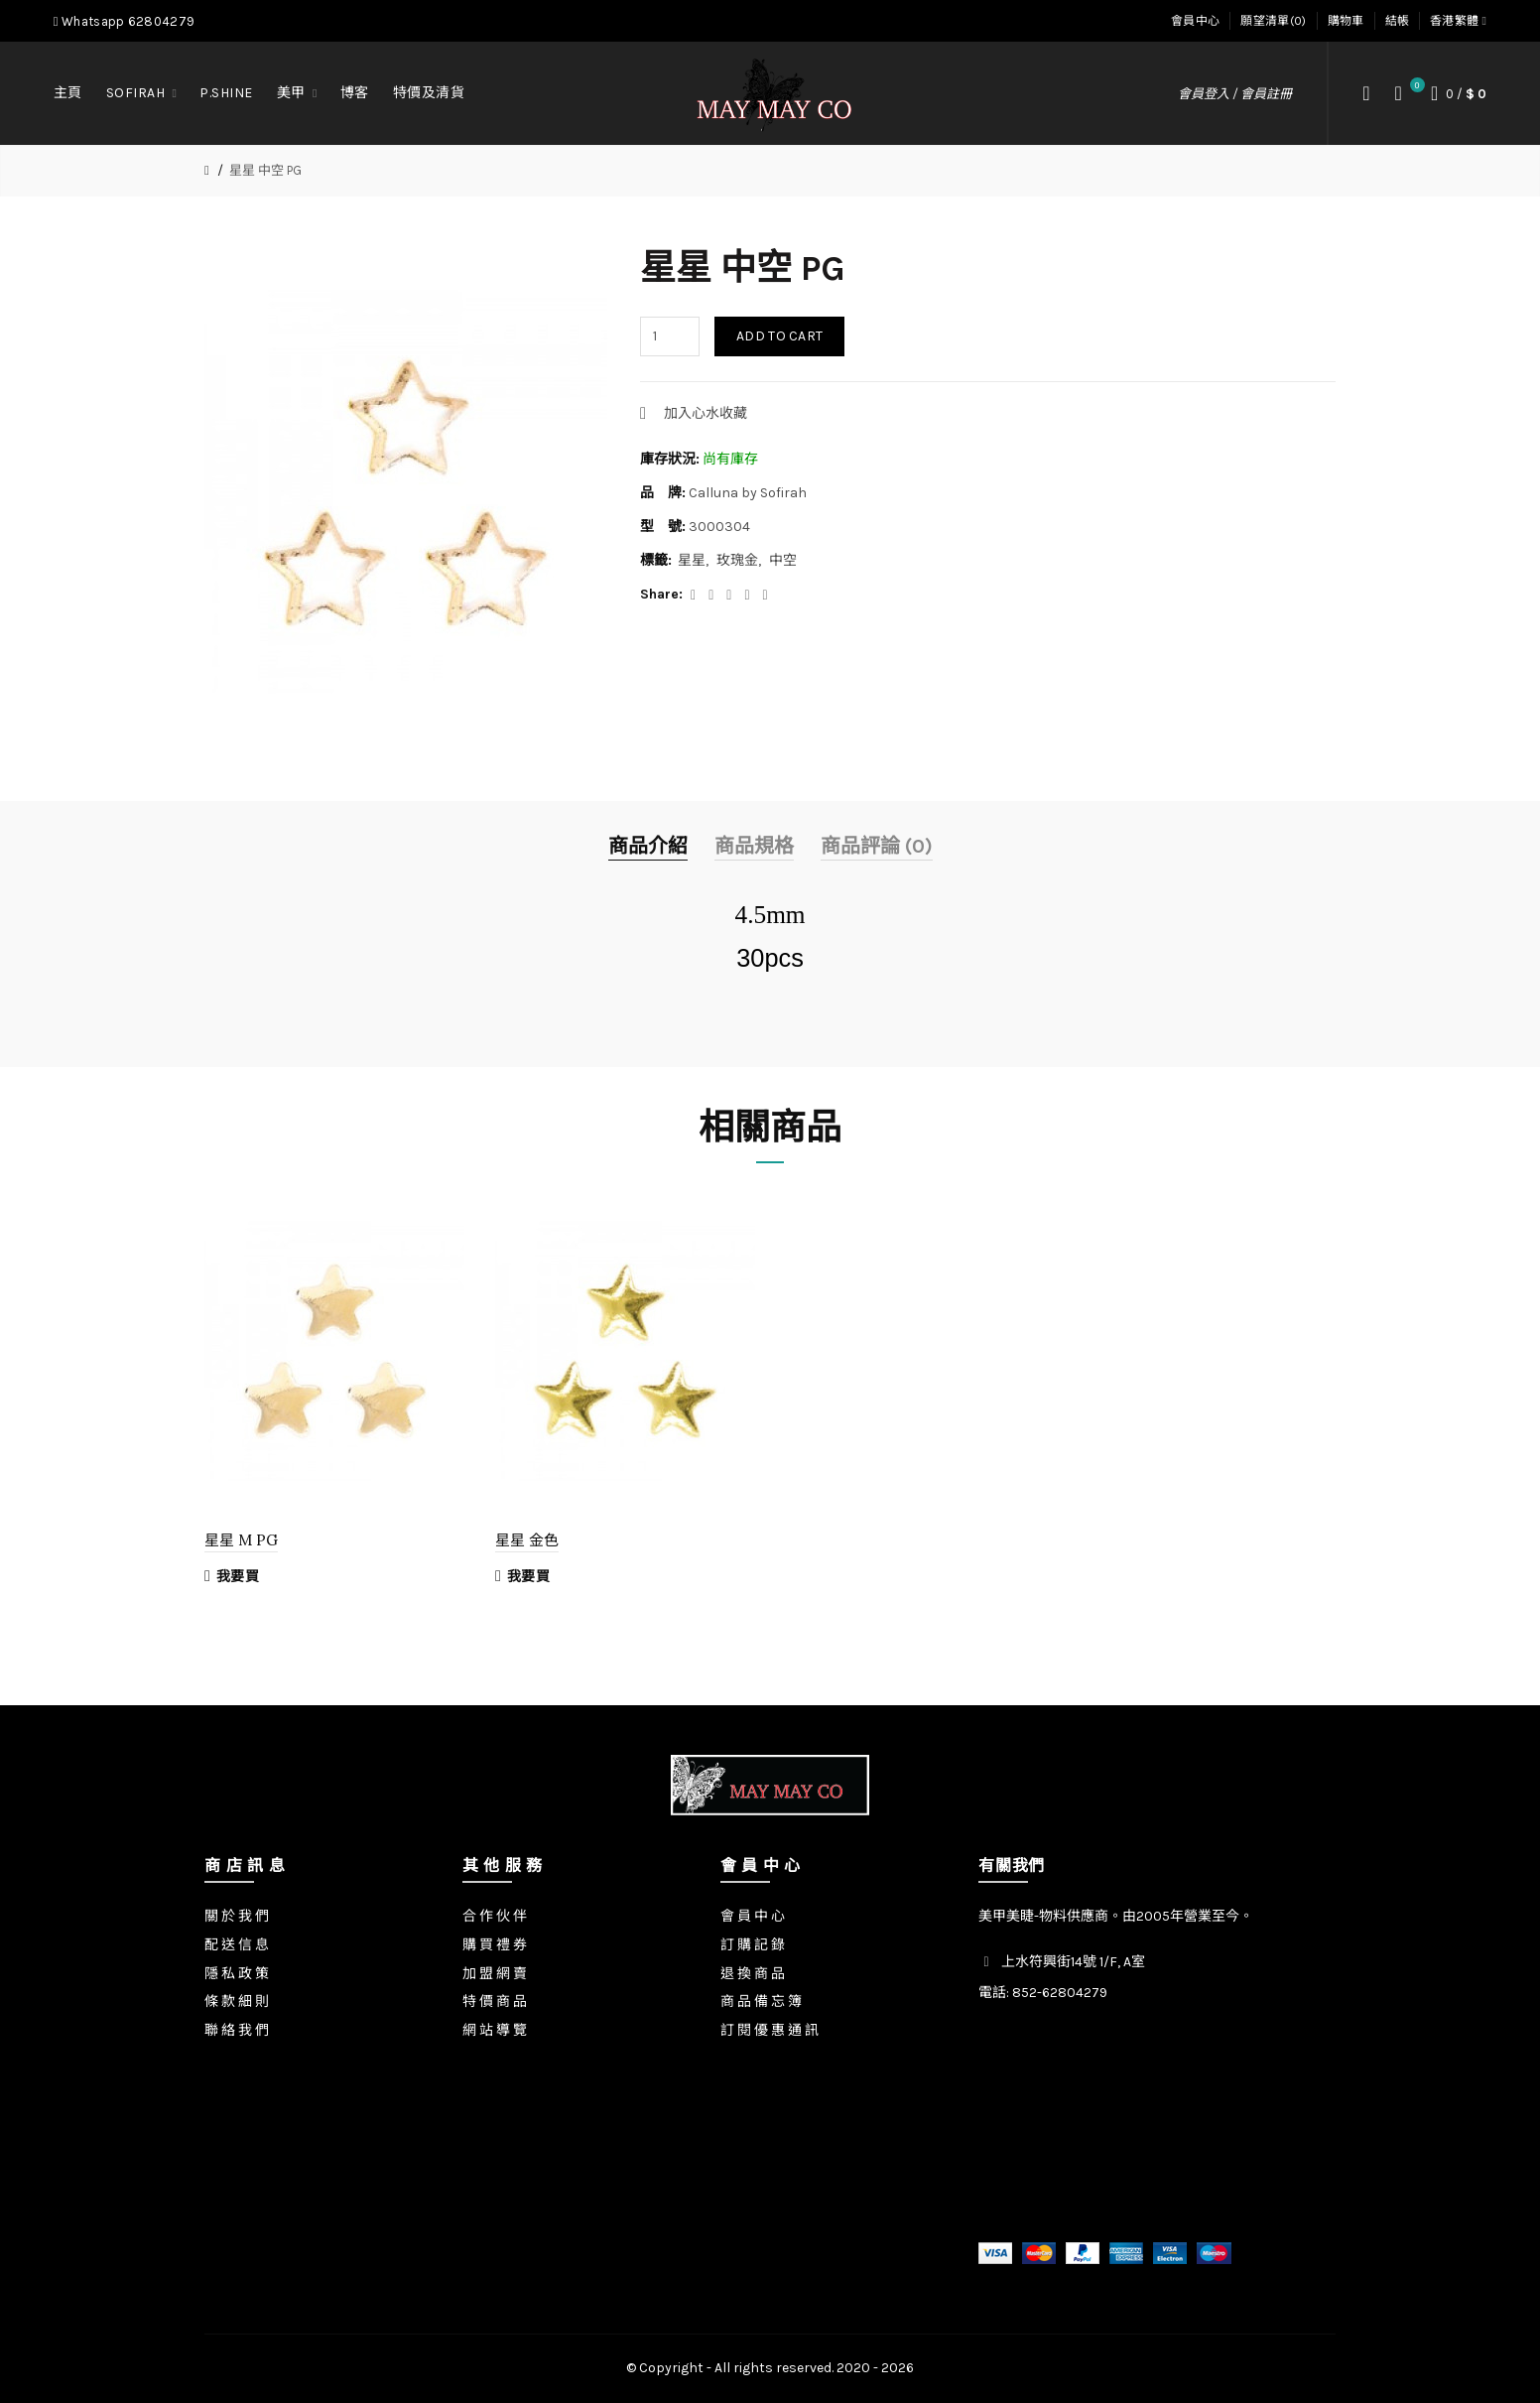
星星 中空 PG (265, 170)
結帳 (1397, 21)
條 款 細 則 (236, 2001)
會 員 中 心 (752, 1916)
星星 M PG (241, 1540)
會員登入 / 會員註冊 (1235, 93)
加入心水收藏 (705, 413)
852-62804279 (1059, 1992)
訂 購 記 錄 (752, 1944)
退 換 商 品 (752, 1973)
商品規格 (754, 846)
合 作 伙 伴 (494, 1916)
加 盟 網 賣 (494, 1973)
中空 (783, 560)
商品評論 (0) (877, 846)
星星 (692, 560)
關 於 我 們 (236, 1916)
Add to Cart (779, 336)
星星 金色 (527, 1540)
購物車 (1346, 21)
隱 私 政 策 (236, 1973)
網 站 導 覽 (494, 2030)
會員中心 (1195, 21)
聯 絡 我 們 (236, 2030)
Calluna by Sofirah (748, 492)
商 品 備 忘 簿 (761, 2001)
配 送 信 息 (236, 1944)
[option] (335, 1398)
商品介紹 (648, 846)
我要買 (231, 1576)
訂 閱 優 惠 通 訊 (769, 2030)
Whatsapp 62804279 (124, 21)
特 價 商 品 (494, 2001)
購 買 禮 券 (494, 1944)
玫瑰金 (737, 560)
